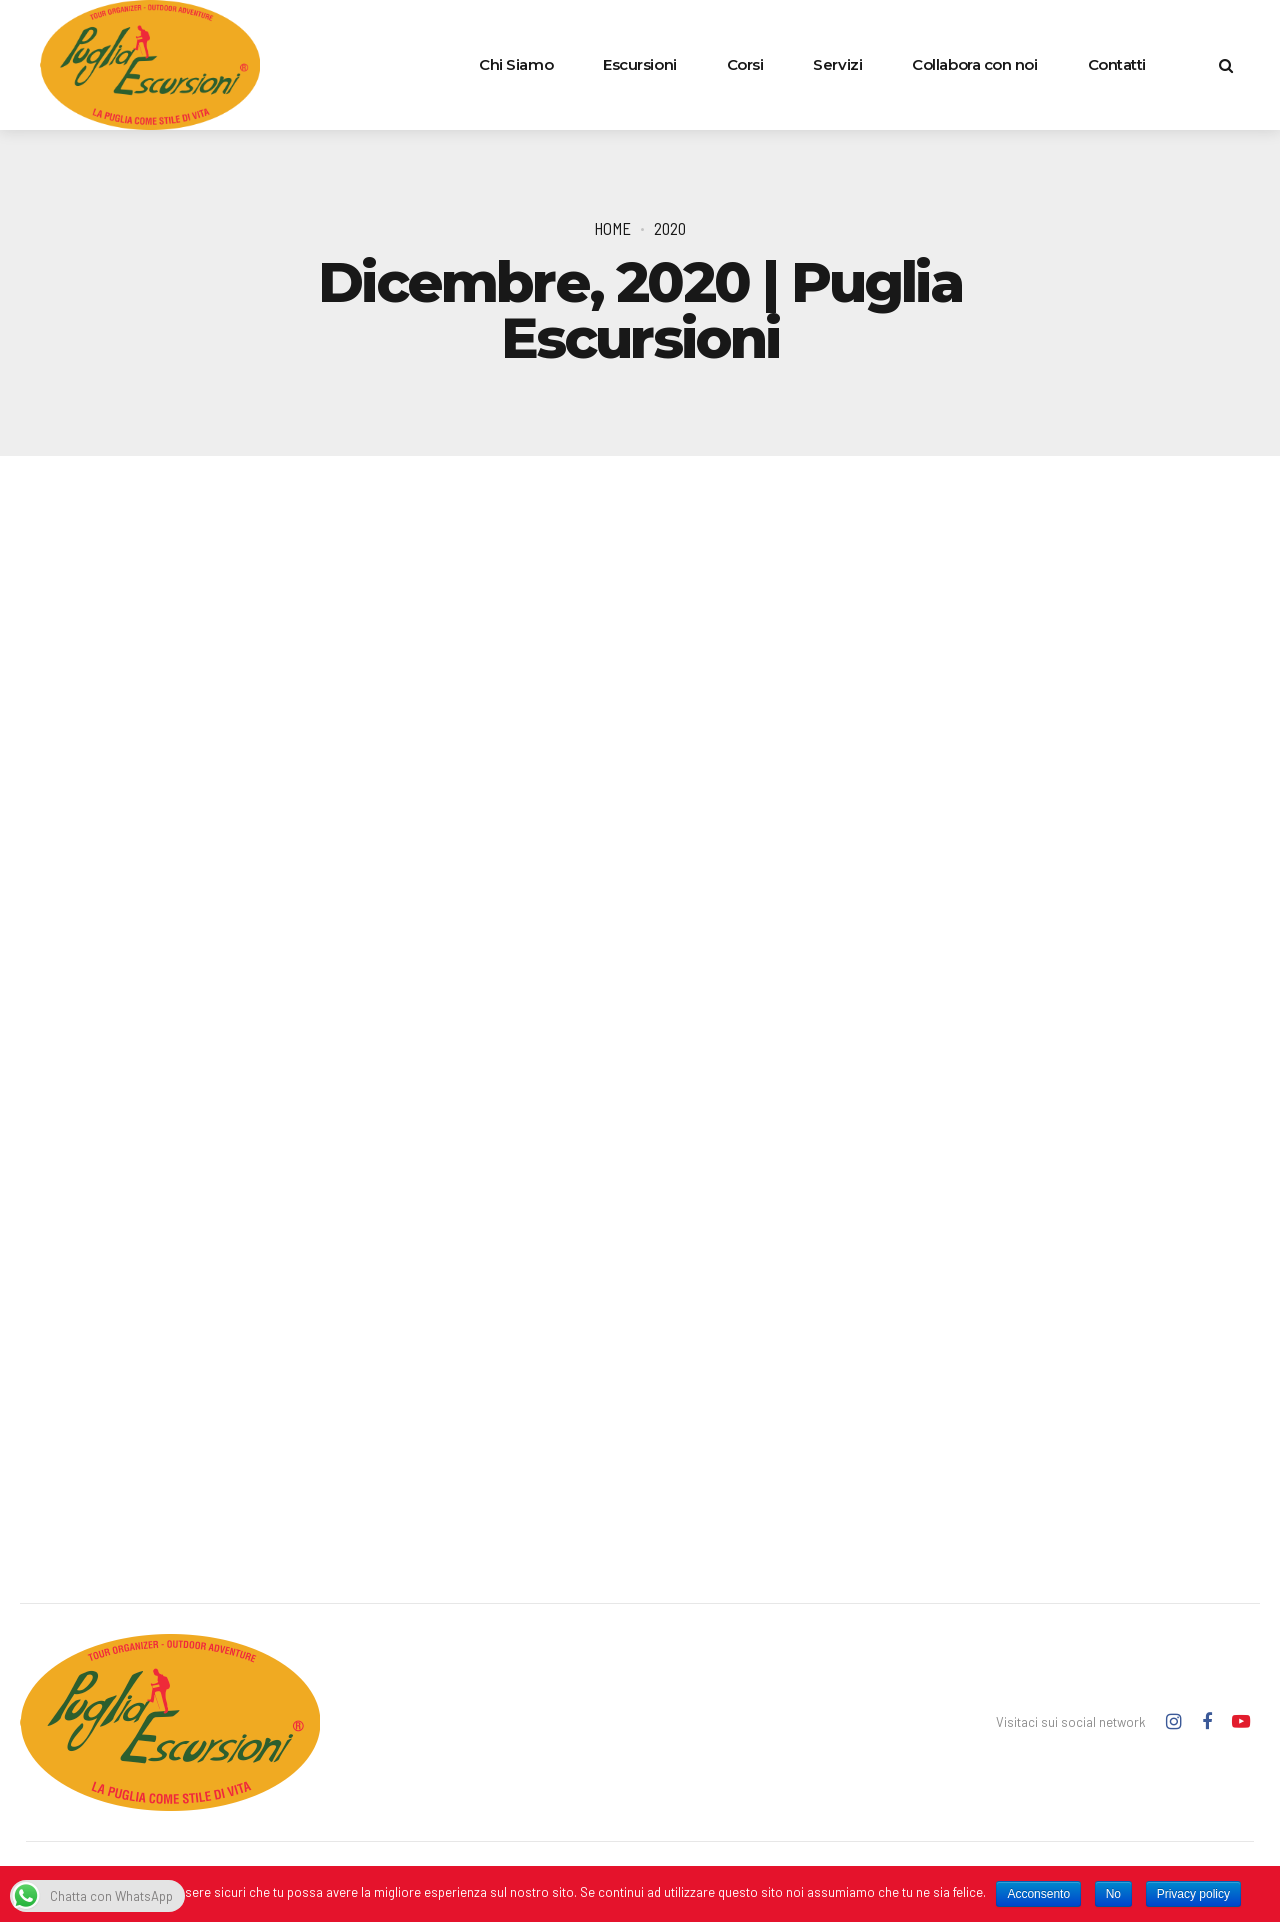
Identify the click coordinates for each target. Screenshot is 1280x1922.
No (1113, 1894)
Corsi (745, 64)
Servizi (837, 64)
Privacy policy (1193, 1894)
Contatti (1117, 64)
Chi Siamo (516, 64)
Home (612, 228)
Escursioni (640, 64)
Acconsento (1038, 1894)
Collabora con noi (974, 64)
